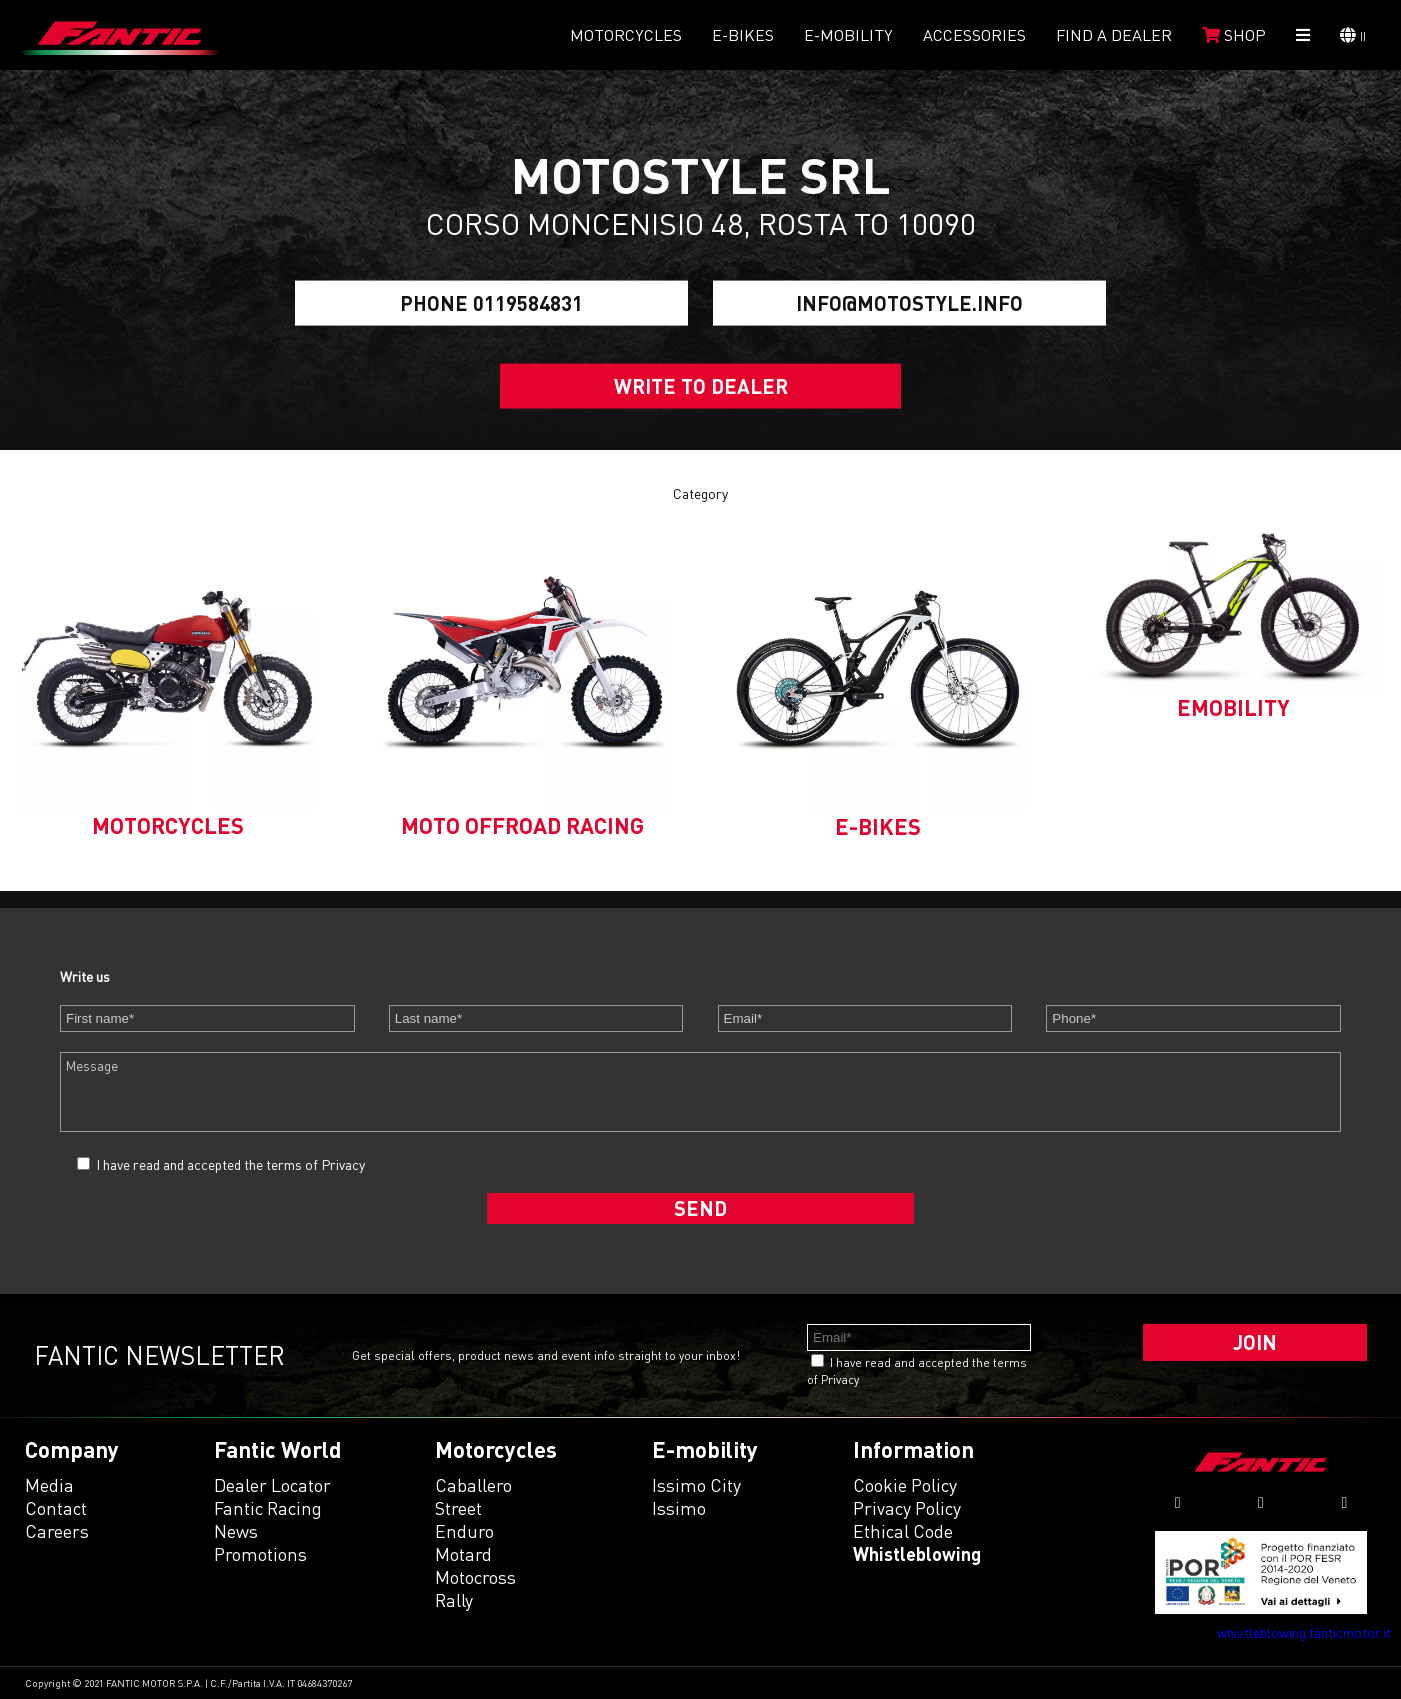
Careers (57, 1531)
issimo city (696, 1485)
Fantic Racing (268, 1508)
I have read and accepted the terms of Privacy (230, 1164)
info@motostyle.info (909, 303)
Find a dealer (1114, 35)
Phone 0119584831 (491, 303)
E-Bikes (743, 35)
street (458, 1508)
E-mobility (848, 35)
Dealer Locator (272, 1485)
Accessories (974, 35)
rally (454, 1600)
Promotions (260, 1554)
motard (463, 1554)
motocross (475, 1577)
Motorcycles (626, 35)
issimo (679, 1508)
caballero (473, 1485)
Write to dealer (701, 386)
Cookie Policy (905, 1485)
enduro (464, 1531)
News (236, 1531)
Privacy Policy (907, 1508)
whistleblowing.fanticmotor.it (1304, 1632)
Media (49, 1485)
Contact (56, 1508)
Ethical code (903, 1531)
